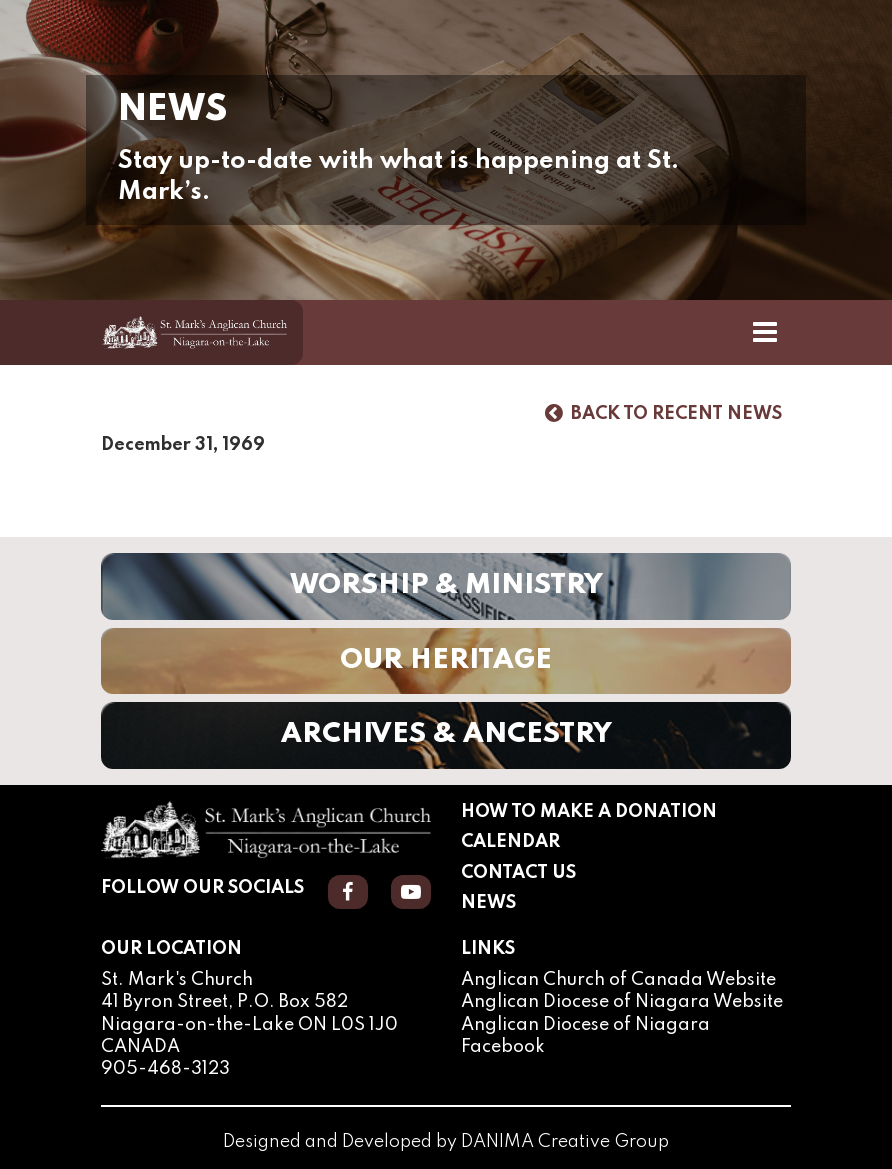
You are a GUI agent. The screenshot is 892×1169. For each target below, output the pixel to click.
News (488, 903)
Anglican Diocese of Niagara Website (622, 1002)
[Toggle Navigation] (765, 332)
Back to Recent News (663, 413)
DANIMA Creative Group (565, 1142)
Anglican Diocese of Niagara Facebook (585, 1036)
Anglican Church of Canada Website (618, 980)
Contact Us (518, 873)
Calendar (510, 842)
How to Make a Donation (589, 812)
